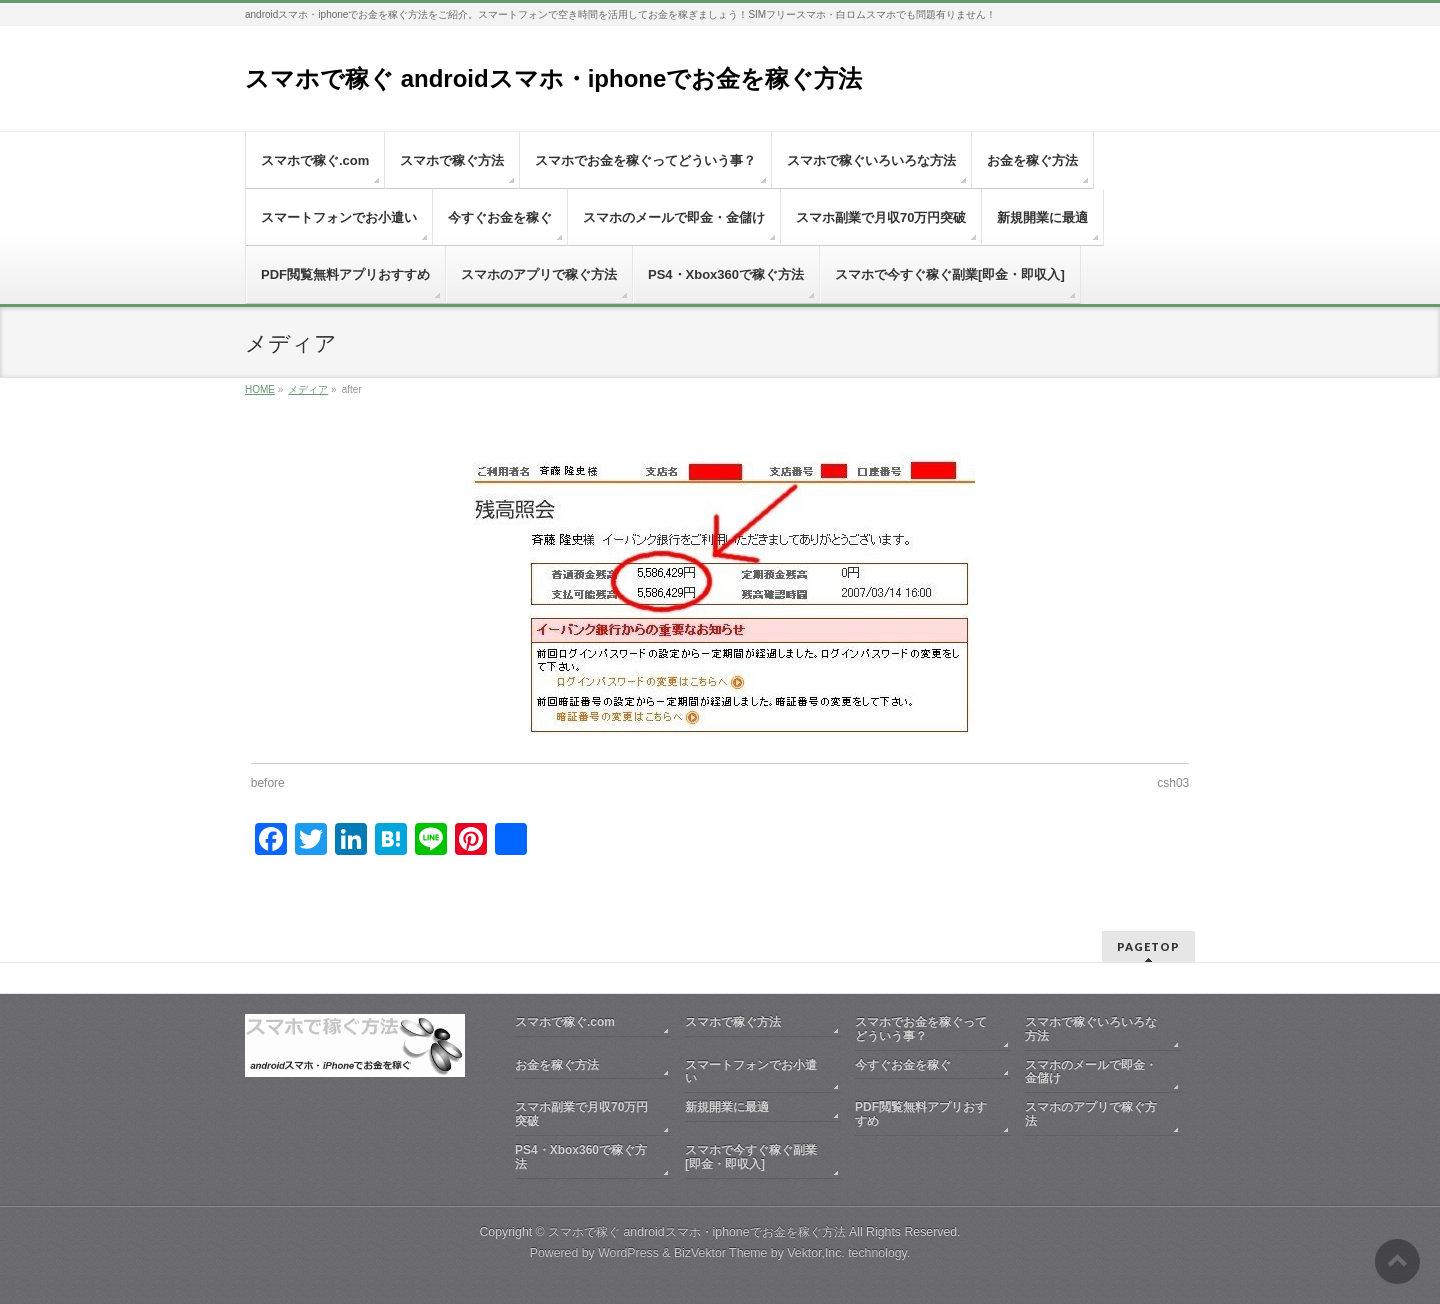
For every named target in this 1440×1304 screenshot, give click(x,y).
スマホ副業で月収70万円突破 (581, 1114)
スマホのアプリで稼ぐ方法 (1091, 1114)
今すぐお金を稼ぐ (903, 1065)
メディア (308, 389)
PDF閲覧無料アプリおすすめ (921, 1114)
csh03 (1173, 783)
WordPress (628, 1253)
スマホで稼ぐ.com (565, 1022)
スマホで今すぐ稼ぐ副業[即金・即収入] (751, 1157)
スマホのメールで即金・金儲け (1091, 1072)
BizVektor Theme (721, 1253)
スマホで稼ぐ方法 (733, 1022)
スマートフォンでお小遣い (751, 1072)
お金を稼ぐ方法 (557, 1065)
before (268, 783)
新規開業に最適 (727, 1107)
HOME (260, 389)
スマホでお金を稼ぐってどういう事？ (921, 1029)
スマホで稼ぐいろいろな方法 (1091, 1029)
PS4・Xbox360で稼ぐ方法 (581, 1157)
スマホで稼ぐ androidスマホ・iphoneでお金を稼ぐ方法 (553, 78)
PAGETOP (1148, 946)
